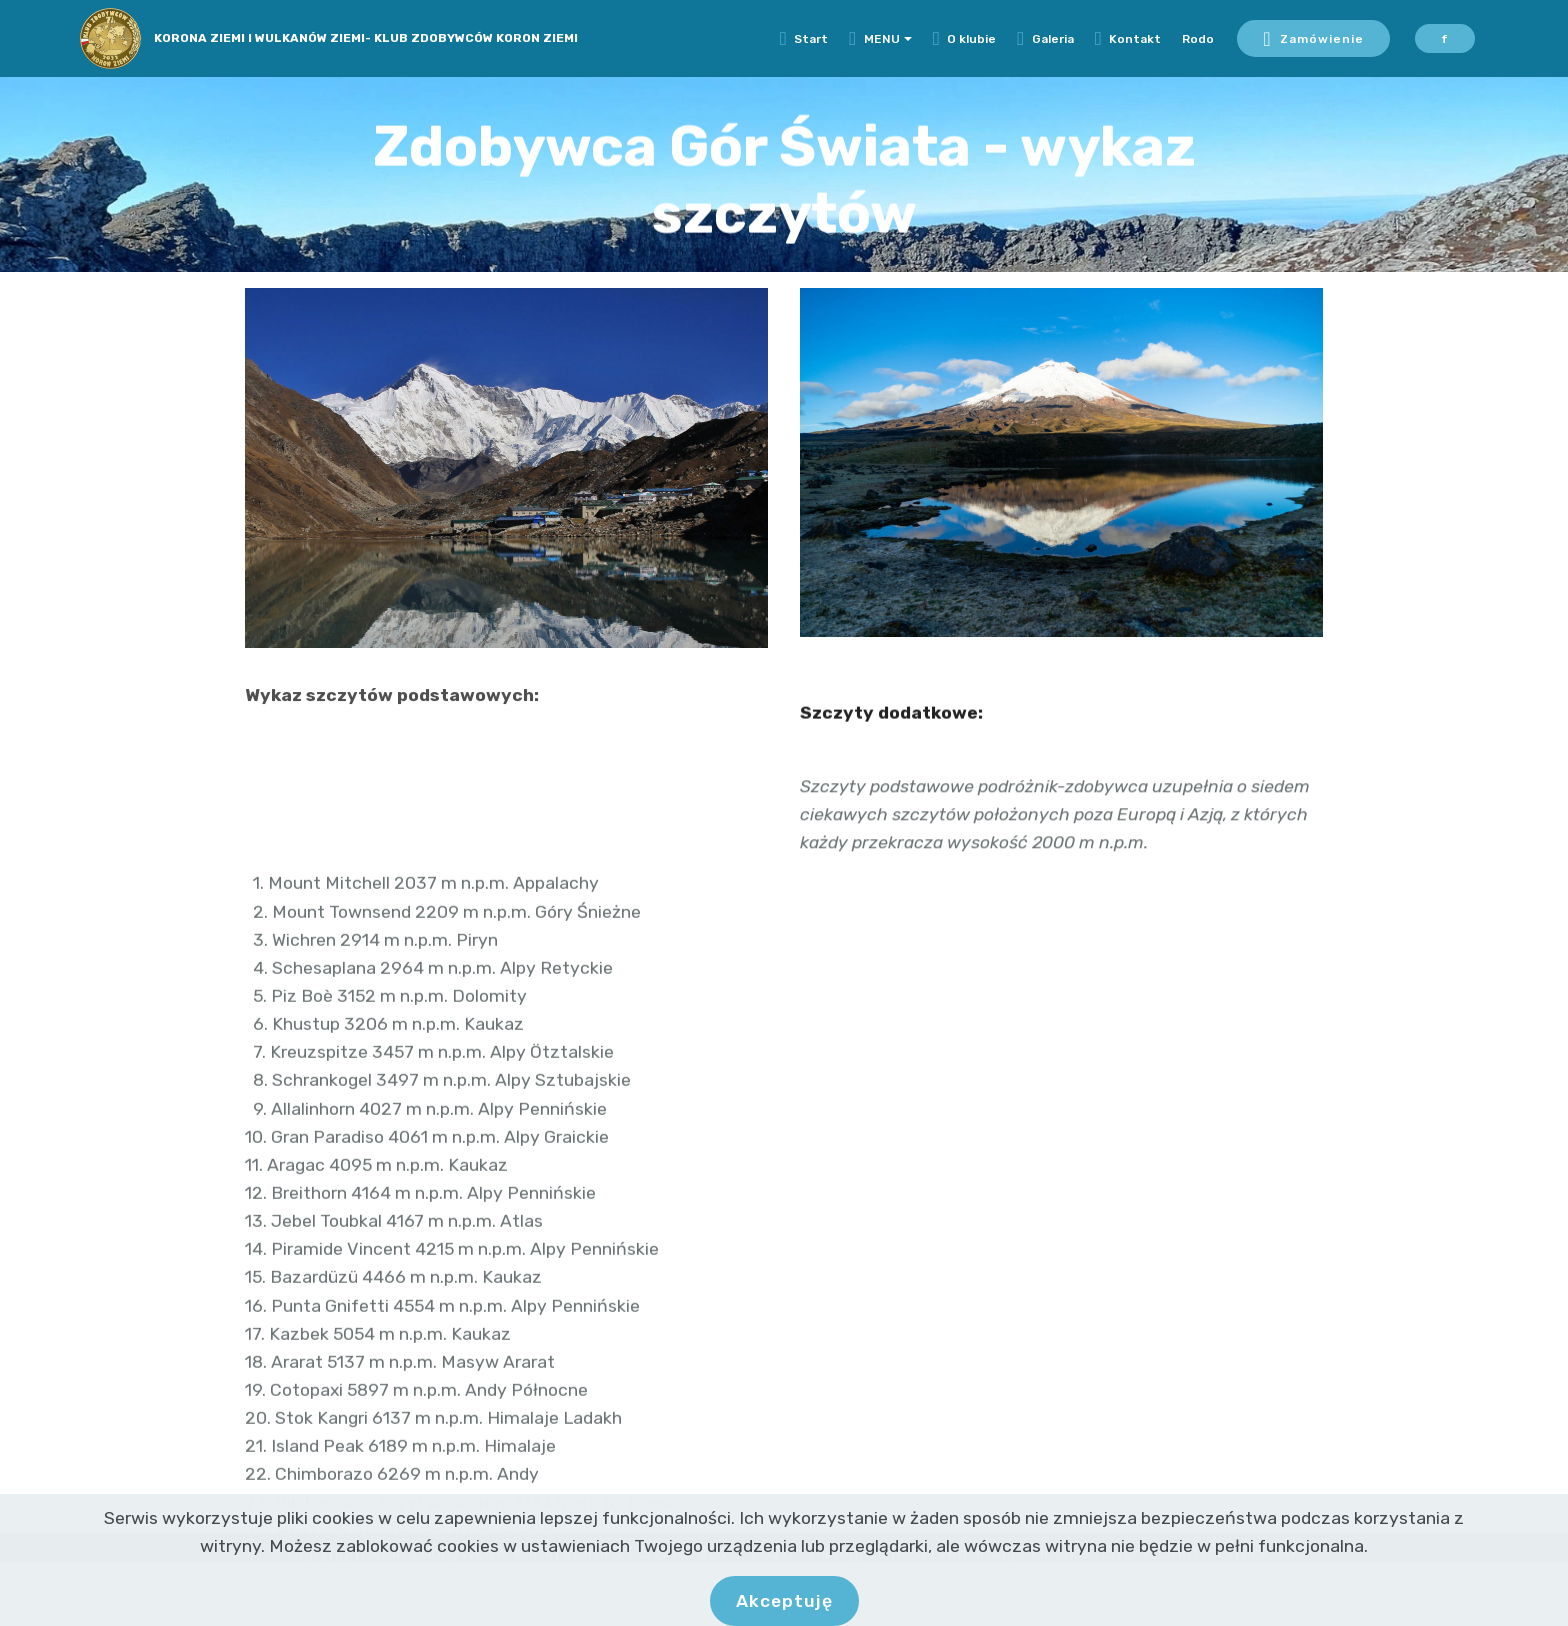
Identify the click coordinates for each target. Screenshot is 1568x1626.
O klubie (965, 39)
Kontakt (1128, 39)
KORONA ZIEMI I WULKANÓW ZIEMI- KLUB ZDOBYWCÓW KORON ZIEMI (366, 38)
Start (804, 39)
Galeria (1045, 39)
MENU (874, 39)
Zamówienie (1313, 39)
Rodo (1198, 39)
